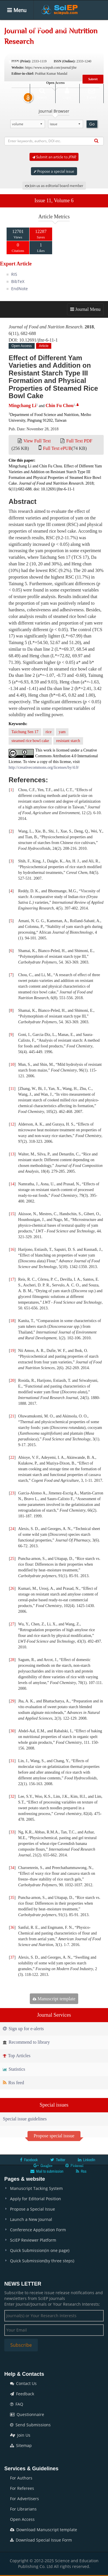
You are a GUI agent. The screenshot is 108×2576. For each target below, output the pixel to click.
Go (92, 124)
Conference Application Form (38, 2229)
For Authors (21, 2478)
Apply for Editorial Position (35, 2198)
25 (12, 1558)
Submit (93, 79)
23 (12, 1493)
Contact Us (23, 2383)
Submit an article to (54, 156)
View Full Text (37, 440)
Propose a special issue (54, 171)
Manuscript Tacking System (36, 2188)
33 (12, 1832)
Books (52, 45)
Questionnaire (27, 2414)
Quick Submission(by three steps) (42, 2260)
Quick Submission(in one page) (39, 2250)
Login (67, 93)
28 (12, 1660)
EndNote (19, 288)
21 (12, 1416)
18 (12, 1321)
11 (12, 1088)
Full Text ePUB (57, 448)
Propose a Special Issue (32, 2209)
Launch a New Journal (31, 2219)
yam (62, 732)
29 (12, 1701)
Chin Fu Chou (60, 405)
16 (12, 1249)
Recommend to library (26, 2042)
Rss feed (13, 2082)
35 (12, 1897)
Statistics (14, 2069)
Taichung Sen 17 (24, 732)
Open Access (22, 2519)
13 (12, 1154)
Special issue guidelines (25, 2118)
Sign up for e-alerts (23, 2028)
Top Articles (16, 2055)
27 (12, 1624)
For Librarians (23, 2509)
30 (12, 1731)
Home (14, 29)
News (14, 62)
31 (12, 1761)
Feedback (22, 2393)
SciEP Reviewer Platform (33, 2240)
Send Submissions (30, 2424)
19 (12, 1350)
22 (12, 1457)
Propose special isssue (54, 2135)
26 (12, 1588)
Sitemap (21, 2445)
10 (12, 1064)
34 (12, 1868)
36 (12, 1927)
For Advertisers (24, 2498)
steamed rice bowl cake (30, 741)
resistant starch (68, 741)
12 (12, 1124)
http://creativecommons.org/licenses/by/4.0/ (44, 767)
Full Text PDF (79, 440)
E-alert (91, 93)
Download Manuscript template (43, 2529)
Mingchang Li (22, 405)
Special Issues (22, 45)
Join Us (20, 2435)
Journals (38, 29)
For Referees (22, 2488)
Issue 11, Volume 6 (54, 200)
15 (12, 1214)
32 (12, 1796)
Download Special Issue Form (41, 2540)
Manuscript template (54, 1998)
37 (12, 1957)
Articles (63, 29)
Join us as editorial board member (54, 185)
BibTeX (17, 281)
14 (12, 1184)
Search (42, 93)
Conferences (80, 45)
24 (12, 1529)
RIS (14, 274)
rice (49, 732)
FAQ (16, 2404)
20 (12, 1380)
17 (12, 1279)
